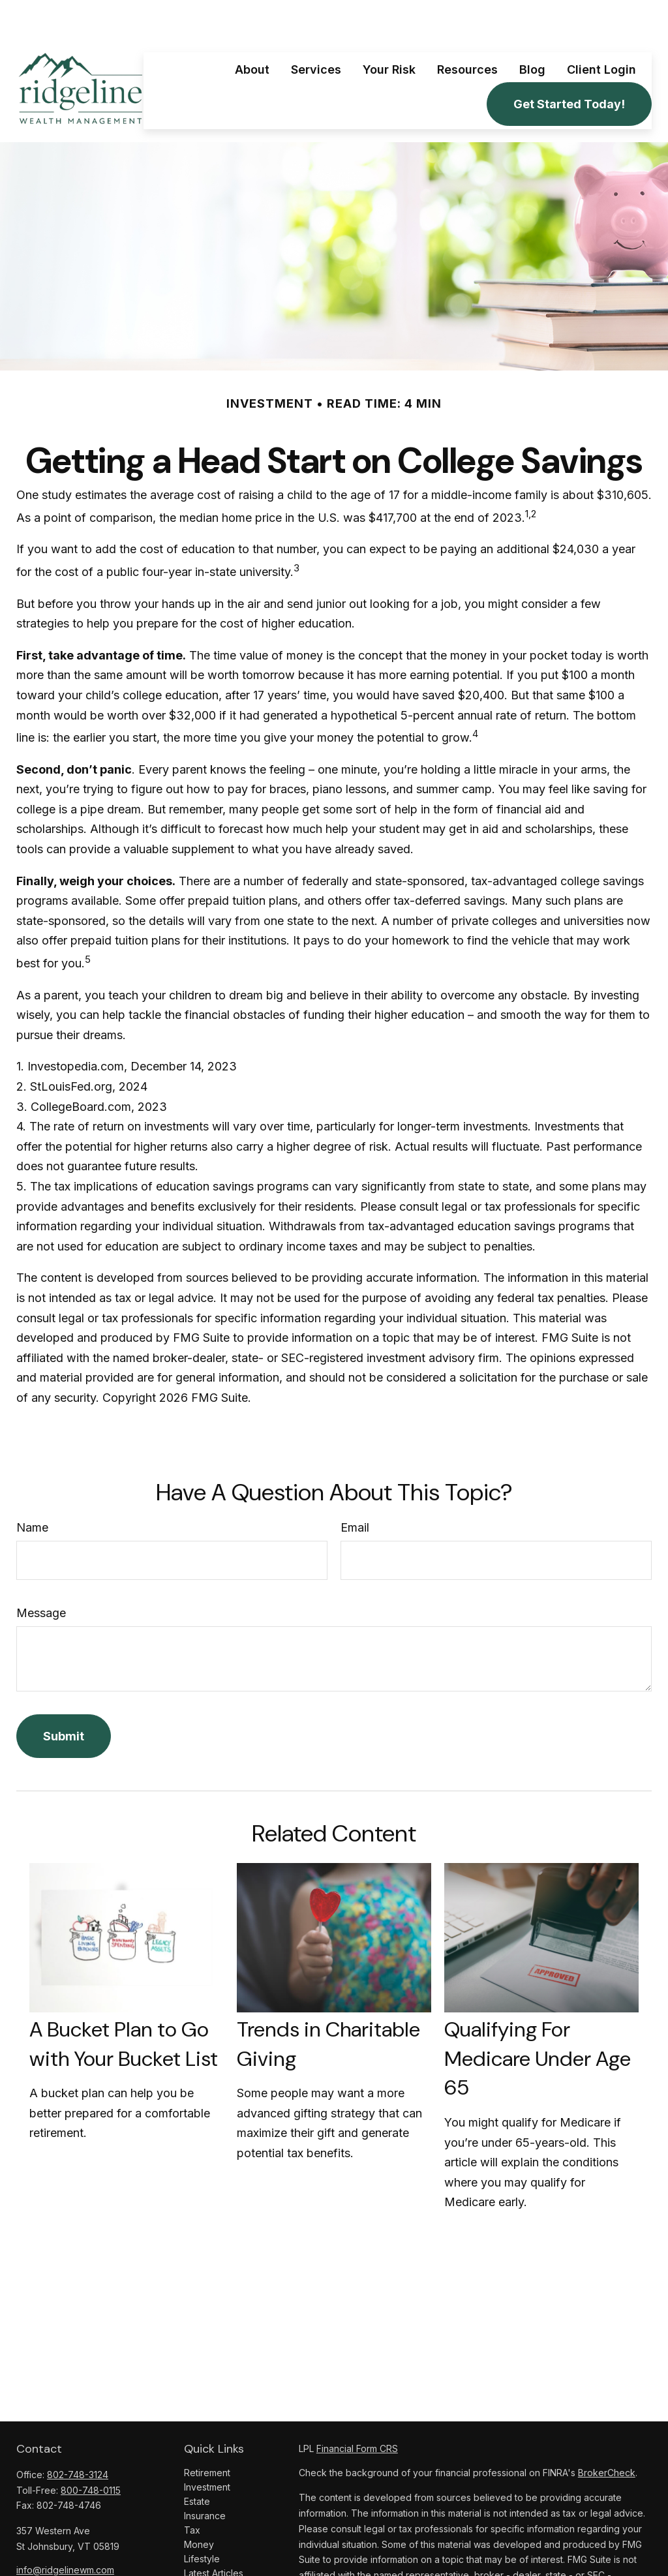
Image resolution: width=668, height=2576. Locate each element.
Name (32, 1488)
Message (41, 1574)
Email (355, 1488)
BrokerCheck (606, 2433)
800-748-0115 (91, 2451)
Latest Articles (213, 2533)
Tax (192, 2490)
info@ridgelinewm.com (65, 2530)
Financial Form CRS (357, 2409)
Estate (197, 2462)
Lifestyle (202, 2519)
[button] (252, 29)
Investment (207, 2447)
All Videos (205, 2548)
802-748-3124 (77, 2435)
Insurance (205, 2476)
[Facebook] (25, 2551)
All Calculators (214, 2562)
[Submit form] (63, 1697)
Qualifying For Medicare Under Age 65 (537, 2020)
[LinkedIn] (48, 2551)
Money (199, 2505)
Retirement (207, 2433)
